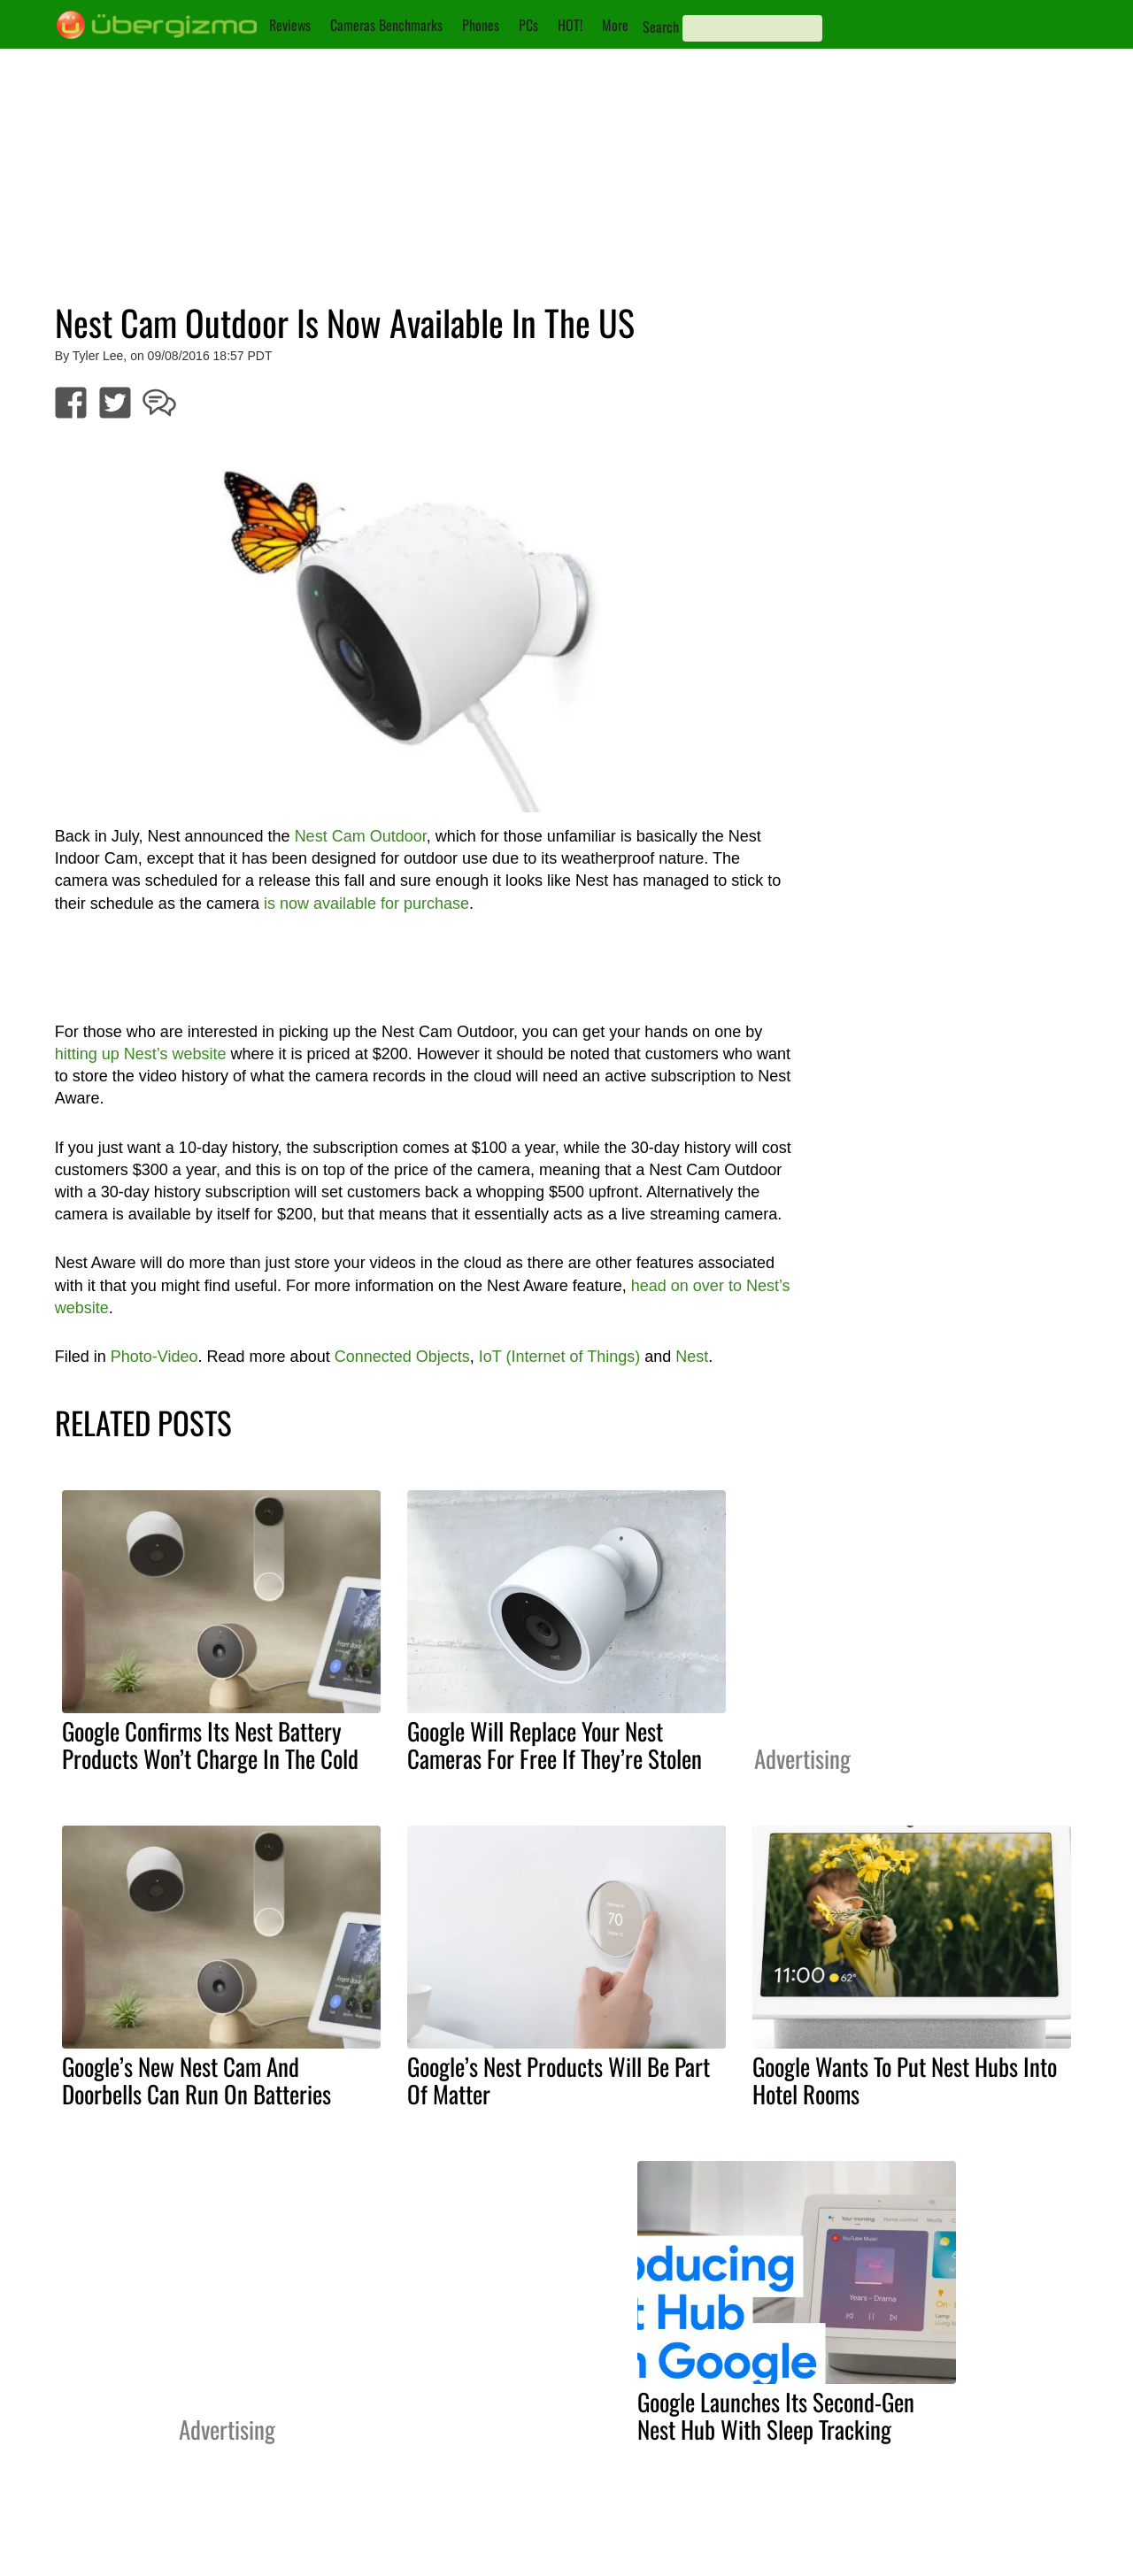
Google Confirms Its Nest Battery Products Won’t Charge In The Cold (210, 1744)
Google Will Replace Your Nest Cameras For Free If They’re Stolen (554, 1744)
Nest (691, 1356)
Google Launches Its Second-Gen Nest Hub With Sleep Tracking (775, 2415)
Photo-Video (154, 1356)
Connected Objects (402, 1356)
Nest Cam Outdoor (361, 836)
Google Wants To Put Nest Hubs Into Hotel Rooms (904, 2080)
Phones (480, 24)
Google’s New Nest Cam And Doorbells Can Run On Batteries (196, 2080)
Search (661, 26)
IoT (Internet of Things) (559, 1356)
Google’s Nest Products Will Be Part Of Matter (558, 2080)
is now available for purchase (366, 903)
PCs (528, 24)
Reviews (290, 24)
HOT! (570, 24)
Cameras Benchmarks (386, 24)
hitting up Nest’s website (141, 1054)
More (615, 24)
